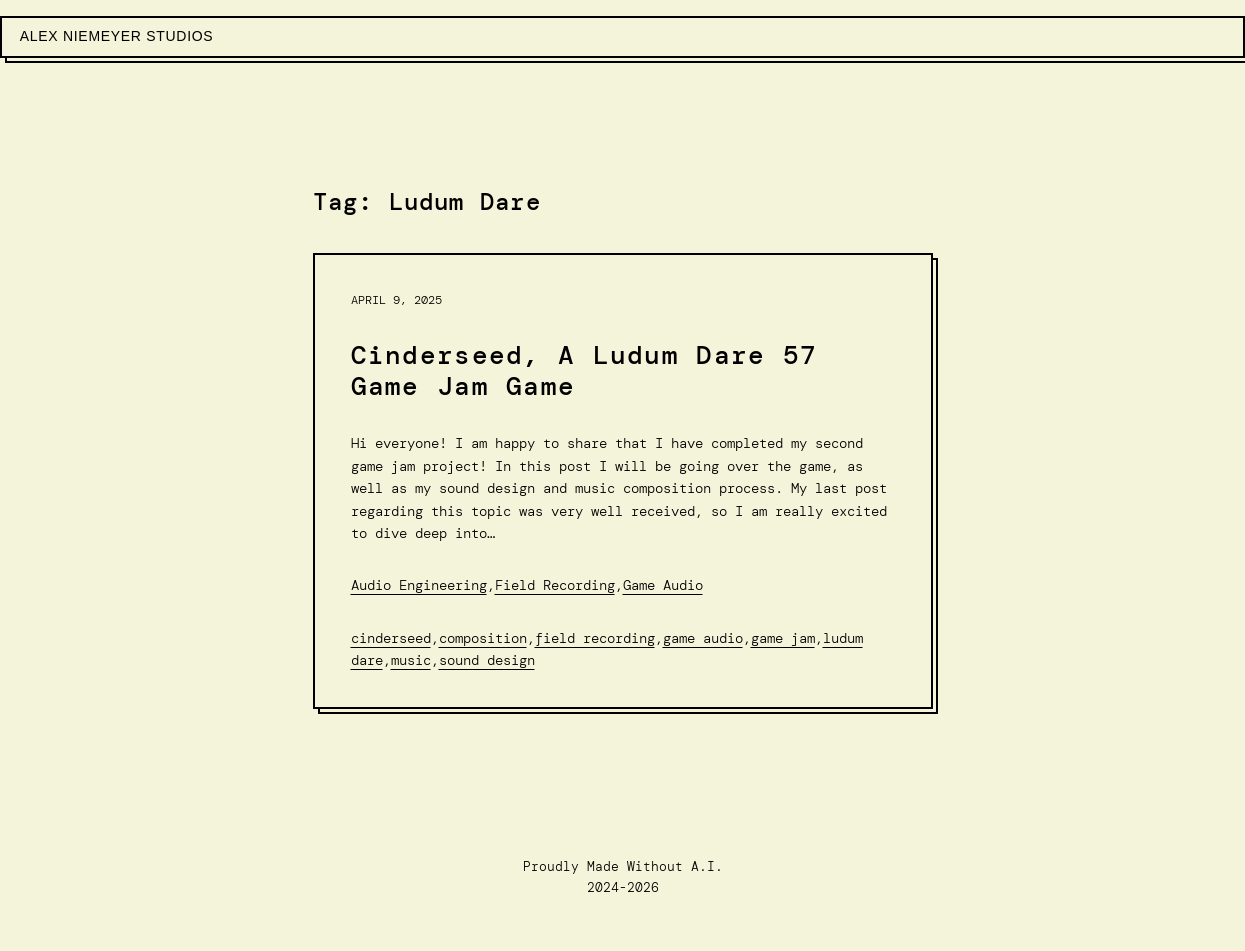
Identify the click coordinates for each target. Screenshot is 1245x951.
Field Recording (555, 585)
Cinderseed (391, 638)
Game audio (703, 638)
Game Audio (663, 585)
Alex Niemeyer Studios (117, 36)
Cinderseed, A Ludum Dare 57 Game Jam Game (584, 371)
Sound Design (487, 660)
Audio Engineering (419, 585)
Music (411, 660)
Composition (483, 638)
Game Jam (783, 638)
